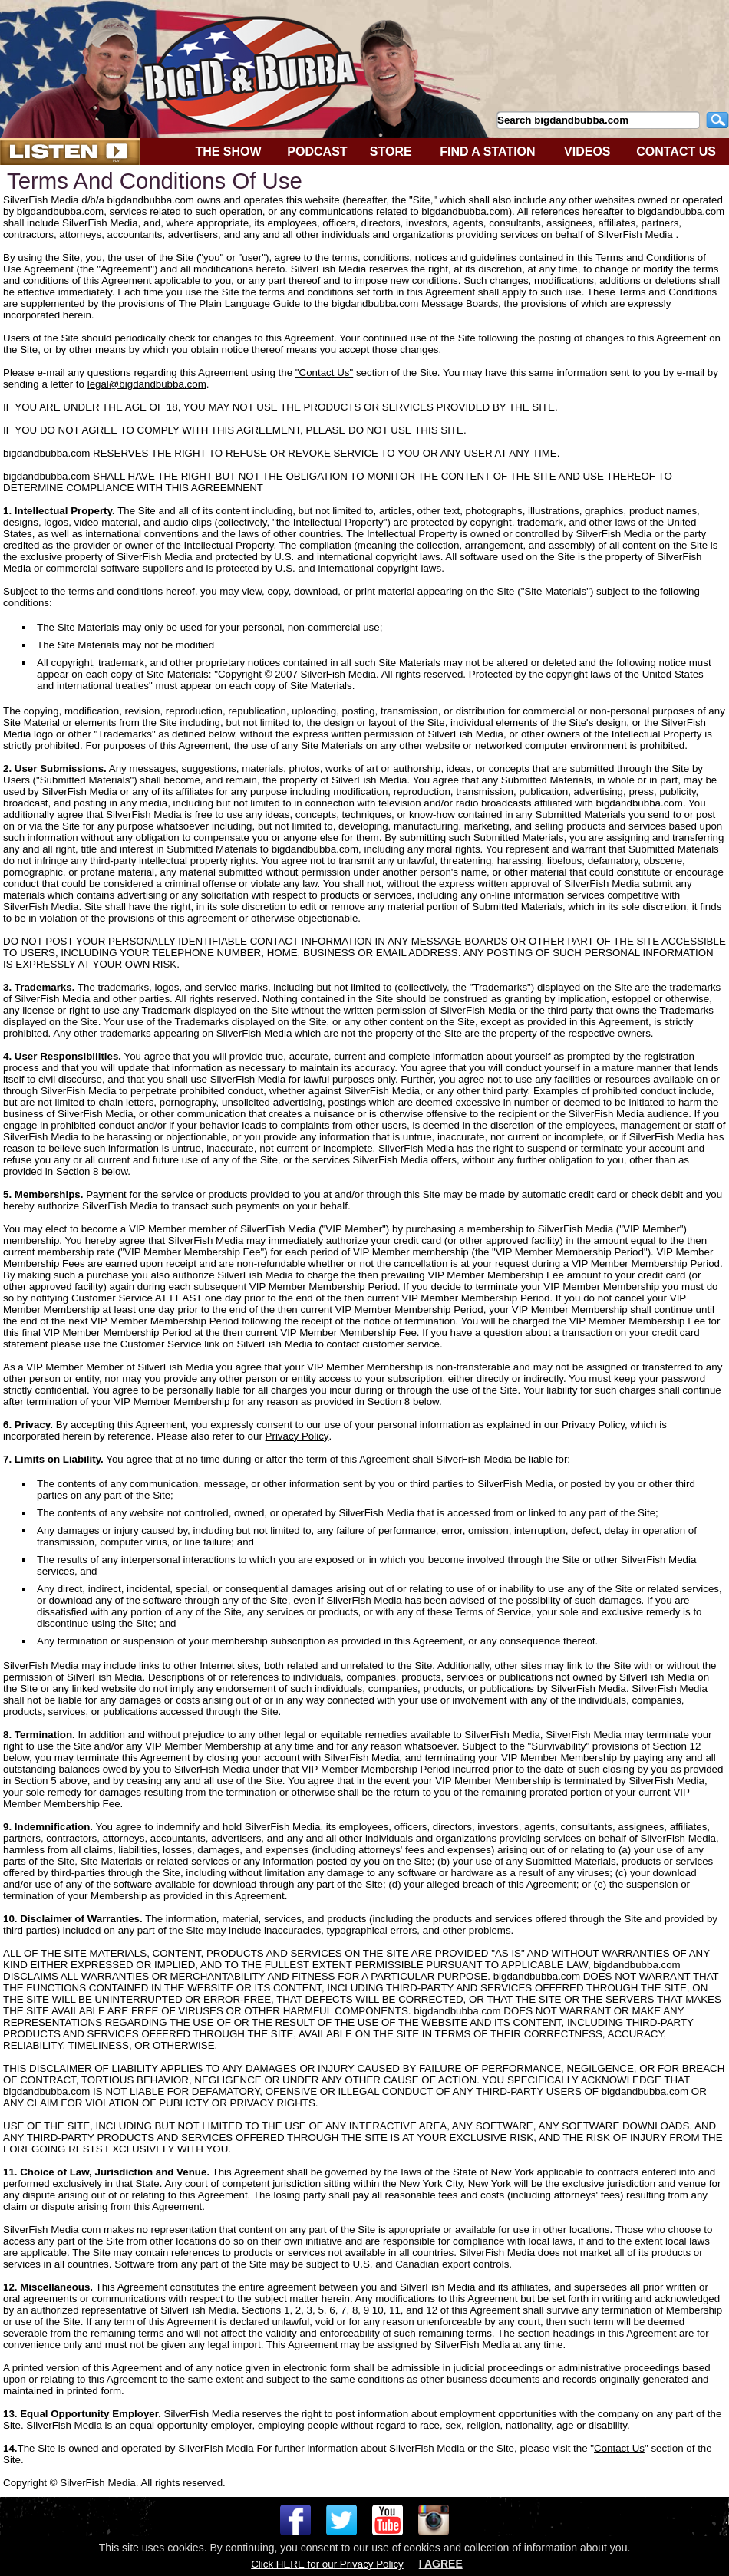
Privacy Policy (297, 1436)
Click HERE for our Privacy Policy (327, 2564)
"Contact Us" (324, 372)
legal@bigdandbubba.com (146, 384)
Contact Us (619, 2448)
